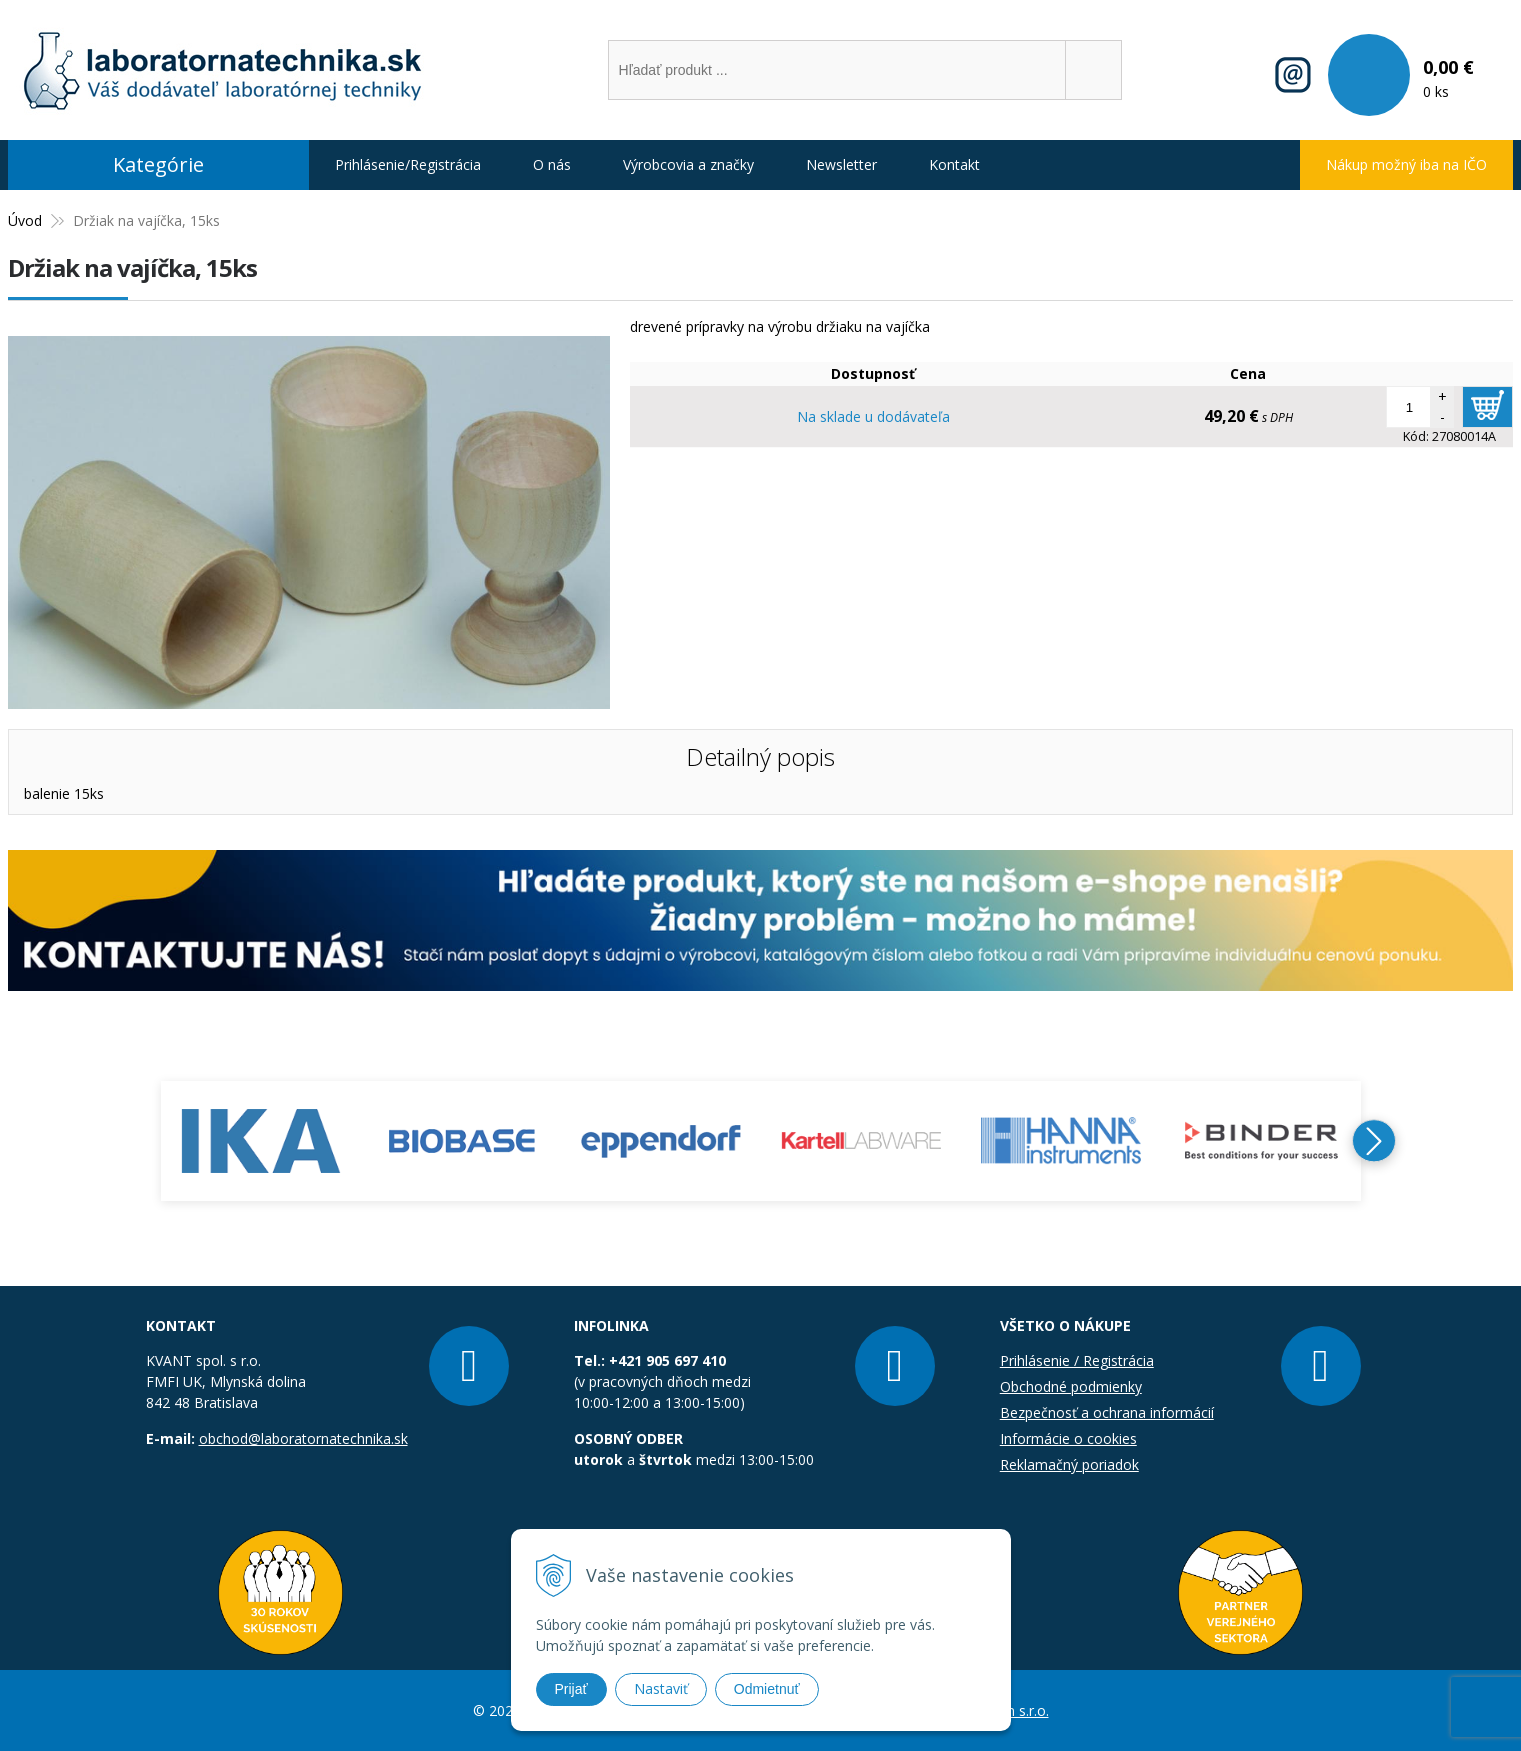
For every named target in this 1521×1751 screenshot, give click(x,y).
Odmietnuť (767, 1689)
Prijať (571, 1689)
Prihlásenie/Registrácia (408, 164)
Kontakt (954, 164)
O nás (552, 164)
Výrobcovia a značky (688, 164)
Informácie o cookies (1068, 1438)
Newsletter (841, 164)
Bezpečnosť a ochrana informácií (1107, 1412)
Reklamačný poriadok (1069, 1464)
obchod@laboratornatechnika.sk (303, 1438)
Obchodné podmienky (1071, 1386)
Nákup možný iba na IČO (1406, 164)
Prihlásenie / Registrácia (1077, 1360)
